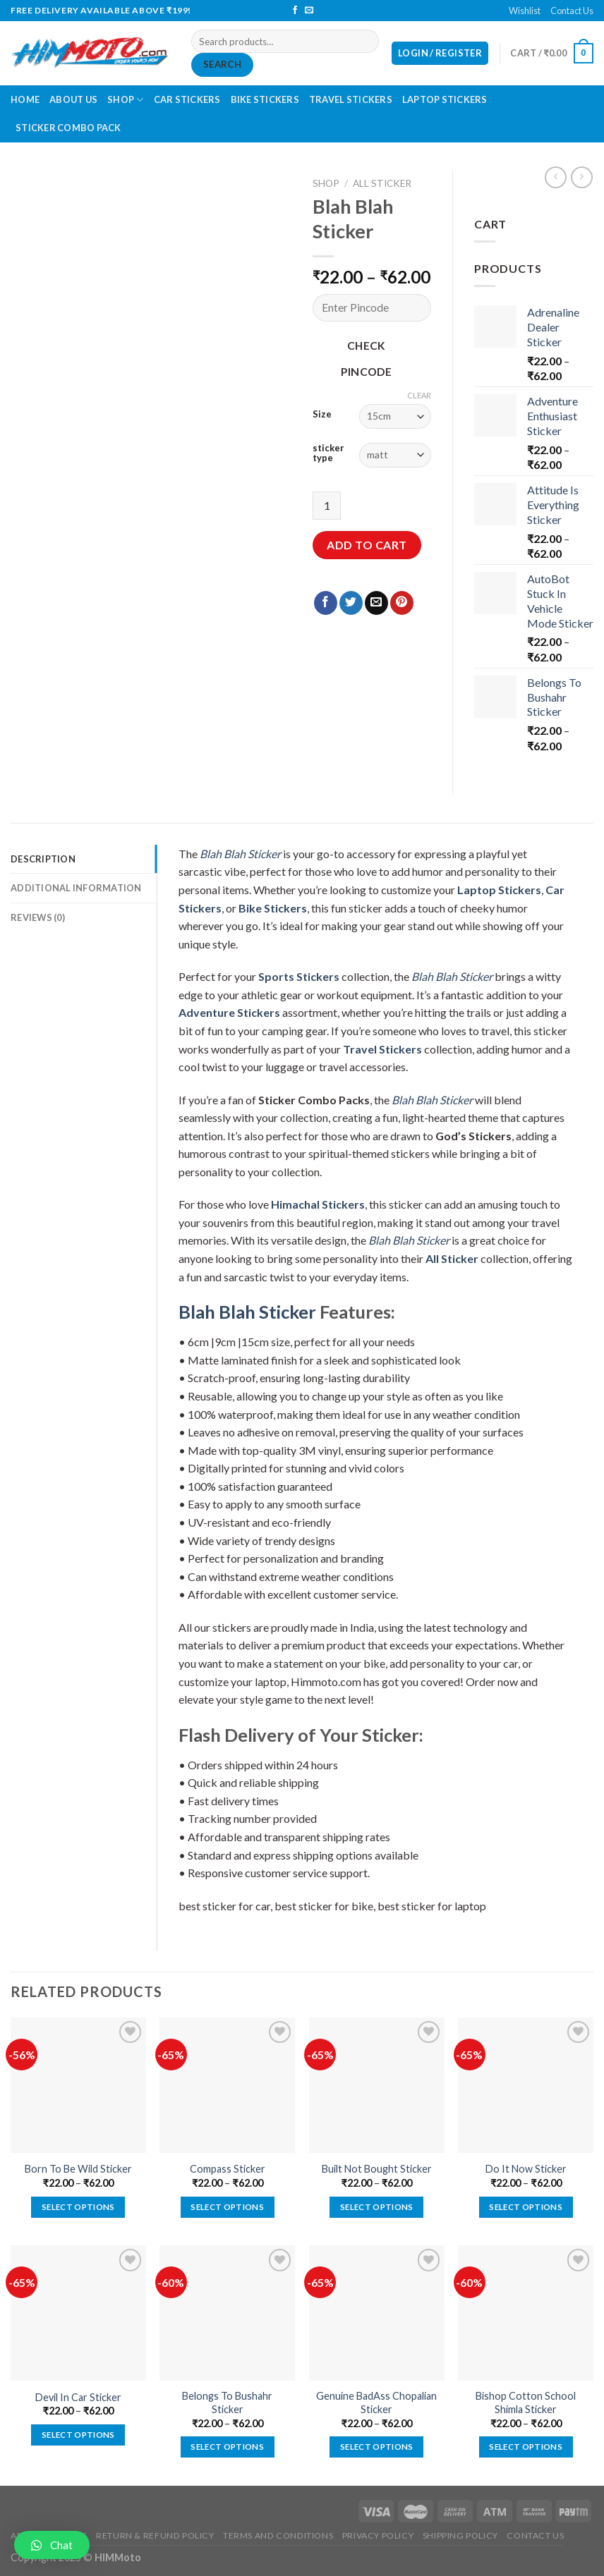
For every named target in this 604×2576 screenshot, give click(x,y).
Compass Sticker (227, 2169)
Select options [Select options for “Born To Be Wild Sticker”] (78, 2206)
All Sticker (382, 183)
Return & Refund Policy (155, 2535)
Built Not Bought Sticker (377, 2169)
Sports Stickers (298, 976)
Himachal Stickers (318, 1204)
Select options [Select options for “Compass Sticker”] (227, 2206)
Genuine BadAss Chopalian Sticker (376, 2402)
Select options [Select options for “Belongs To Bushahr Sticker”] (227, 2446)
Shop (125, 99)
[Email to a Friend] (376, 603)
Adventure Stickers (229, 1012)
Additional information (76, 887)
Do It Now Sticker (526, 2169)
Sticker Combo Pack (68, 127)
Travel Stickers (350, 99)
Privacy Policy (378, 2535)
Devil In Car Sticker (78, 2397)
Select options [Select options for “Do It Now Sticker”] (525, 2206)
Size (322, 415)
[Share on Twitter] (351, 603)
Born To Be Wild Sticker (78, 2169)
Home (25, 99)
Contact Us (571, 10)
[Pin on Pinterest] (401, 603)
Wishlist (524, 10)
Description (43, 859)
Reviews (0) (38, 917)
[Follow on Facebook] (295, 11)
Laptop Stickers (445, 99)
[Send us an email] (309, 11)
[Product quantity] (327, 506)
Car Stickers (187, 99)
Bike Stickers (265, 99)
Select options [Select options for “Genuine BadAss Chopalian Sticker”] (376, 2446)
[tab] (84, 859)
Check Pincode (366, 358)
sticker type (328, 453)
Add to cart (366, 544)
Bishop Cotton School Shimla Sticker (526, 2402)
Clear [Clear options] (419, 395)
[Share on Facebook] (325, 603)
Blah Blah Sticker (240, 853)
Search (222, 64)
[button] (52, 2545)
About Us (73, 99)
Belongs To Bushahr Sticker (227, 2402)
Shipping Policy (460, 2535)
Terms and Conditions (278, 2535)
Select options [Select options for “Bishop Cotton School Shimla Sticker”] (525, 2446)
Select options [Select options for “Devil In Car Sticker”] (78, 2434)
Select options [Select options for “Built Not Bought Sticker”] (376, 2206)
